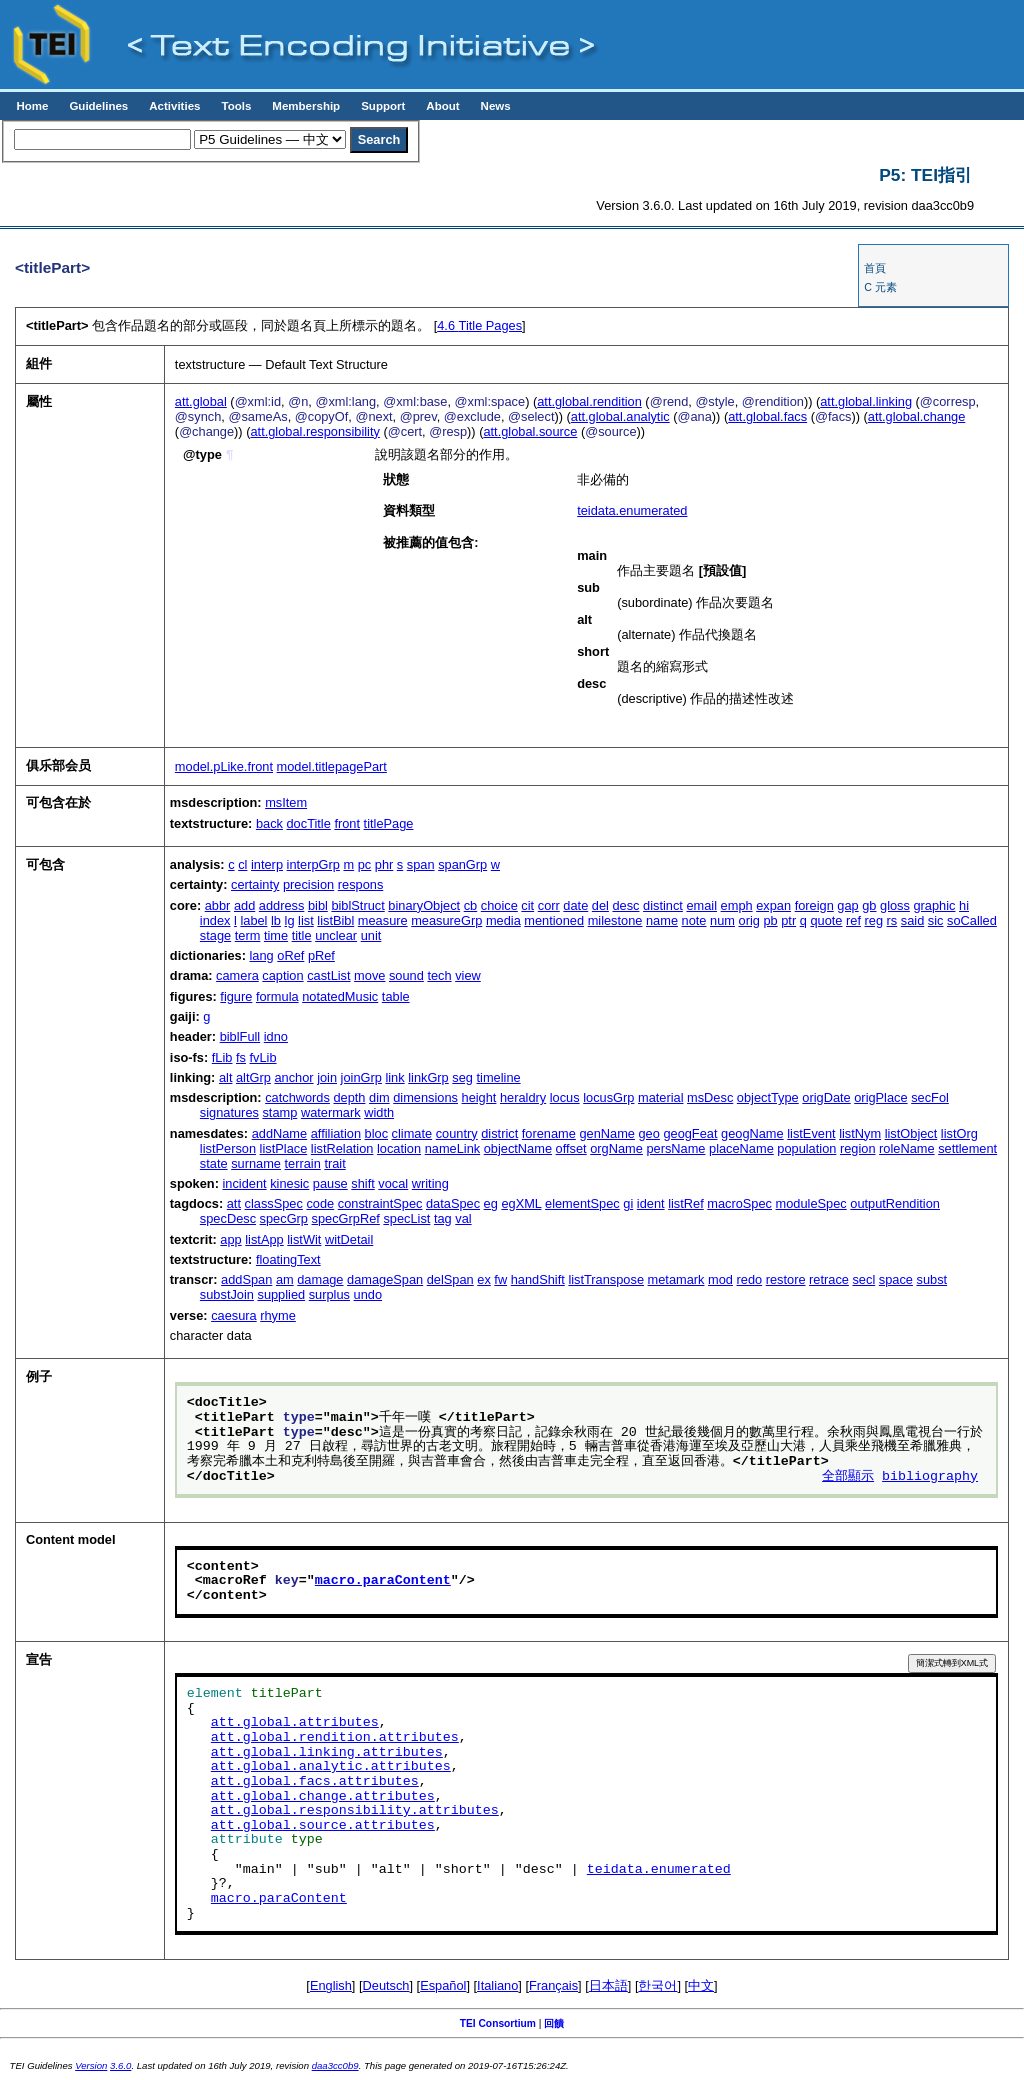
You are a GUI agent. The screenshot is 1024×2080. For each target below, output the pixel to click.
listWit (304, 1239)
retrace (829, 1279)
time (276, 935)
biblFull (240, 1036)
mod (720, 1279)
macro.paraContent (383, 1581)
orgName (616, 1148)
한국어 (657, 1985)
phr (384, 864)
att (234, 1203)
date (575, 905)
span (421, 864)
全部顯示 (848, 1477)
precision (308, 884)
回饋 (554, 2023)
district (499, 1133)
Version (91, 2065)
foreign (814, 905)
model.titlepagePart (332, 766)
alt (226, 1077)
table (396, 996)
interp (267, 864)
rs (892, 920)
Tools (236, 106)
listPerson (228, 1148)
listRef (686, 1203)
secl (863, 1279)
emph (737, 905)
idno (276, 1036)
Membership (306, 106)
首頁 (875, 268)
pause (330, 1183)
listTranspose (606, 1279)
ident (651, 1203)
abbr (218, 905)
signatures (229, 1112)
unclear (336, 935)
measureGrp (446, 920)
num (722, 920)
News (496, 106)
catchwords (297, 1097)
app (230, 1239)
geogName (752, 1133)
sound (406, 975)
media (503, 920)
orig (749, 920)
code (320, 1203)
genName (607, 1133)
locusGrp (608, 1097)
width (379, 1112)
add (244, 905)
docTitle (309, 823)
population (806, 1148)
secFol (930, 1097)
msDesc (710, 1097)
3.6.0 (120, 2065)
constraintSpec (380, 1203)
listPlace (284, 1148)
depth (349, 1097)
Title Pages (479, 325)
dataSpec (453, 1203)
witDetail (349, 1239)
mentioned (554, 920)
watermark (331, 1112)
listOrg (959, 1133)
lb (276, 920)
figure (236, 996)
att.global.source (530, 431)
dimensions (425, 1097)
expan (773, 905)
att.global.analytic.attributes (331, 1767)
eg (491, 1203)
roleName (906, 1148)
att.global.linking (866, 401)
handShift (538, 1279)
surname (256, 1163)
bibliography (930, 1477)
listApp (264, 1239)
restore (786, 1279)
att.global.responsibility (314, 431)
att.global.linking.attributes (327, 1753)
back (269, 823)
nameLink (453, 1148)
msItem (286, 802)
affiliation (336, 1133)
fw (500, 1279)
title (302, 935)
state (214, 1163)
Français (553, 1985)
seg (462, 1077)
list (306, 920)
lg (290, 920)
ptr (788, 920)
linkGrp (428, 1077)
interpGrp (313, 864)
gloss (895, 905)
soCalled (972, 920)
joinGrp (361, 1077)
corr (549, 905)
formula (277, 996)
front (347, 823)
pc (365, 864)
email (701, 905)
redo (750, 1279)
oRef (290, 955)
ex (484, 1279)
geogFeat (690, 1133)
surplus (329, 1294)
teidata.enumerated (632, 510)
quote (826, 920)
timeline (499, 1077)
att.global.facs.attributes (315, 1782)
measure (383, 920)
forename (549, 1133)
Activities (174, 106)
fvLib (263, 1057)
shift (362, 1183)
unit (371, 935)
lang (262, 955)
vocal (393, 1183)
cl (242, 864)
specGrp (284, 1218)
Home (32, 106)
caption (282, 975)
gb (869, 905)
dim (379, 1097)
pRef (321, 955)
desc (625, 905)
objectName (518, 1148)
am (285, 1279)
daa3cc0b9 (335, 2065)
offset (571, 1148)
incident (244, 1183)
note (694, 920)
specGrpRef (346, 1218)
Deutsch (386, 1985)
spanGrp (462, 864)
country (457, 1133)
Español (443, 1985)
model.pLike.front (224, 766)
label (253, 920)
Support (383, 106)
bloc (376, 1133)
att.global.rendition (589, 401)
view (468, 975)
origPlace (880, 1097)
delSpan (450, 1279)
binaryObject (424, 905)
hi (964, 905)
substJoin (227, 1294)
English (331, 1985)
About (442, 106)
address (282, 905)
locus (565, 1097)
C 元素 (880, 287)
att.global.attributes (295, 1723)
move (369, 975)
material (661, 1097)
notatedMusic (340, 996)
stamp (279, 1112)
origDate (826, 1097)
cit (527, 905)
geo (648, 1133)
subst (932, 1279)
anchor (293, 1077)
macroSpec (739, 1203)
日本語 (608, 1985)
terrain (303, 1163)
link (394, 1077)
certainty (255, 884)
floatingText (288, 1259)
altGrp (253, 1077)
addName (280, 1133)
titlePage (389, 823)
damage (320, 1279)
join (327, 1077)
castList (328, 975)
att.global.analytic (620, 416)
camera (237, 975)
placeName (741, 1148)
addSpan (246, 1279)
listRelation (342, 1148)
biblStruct (357, 905)
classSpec (274, 1203)
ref (853, 920)
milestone (615, 920)
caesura (234, 1315)
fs (241, 1057)
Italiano (497, 1985)
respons (361, 884)
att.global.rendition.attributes (335, 1738)
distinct (663, 905)
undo (368, 1294)
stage (215, 935)
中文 (701, 1985)
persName (675, 1148)
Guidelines (98, 106)
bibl (318, 905)
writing (430, 1183)
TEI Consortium (498, 2023)
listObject (911, 1133)
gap (847, 905)
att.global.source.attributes (323, 1826)
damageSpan (385, 1279)
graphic (934, 905)
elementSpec (582, 1203)
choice (499, 905)
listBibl (335, 920)
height (479, 1097)
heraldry (523, 1097)
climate (412, 1133)
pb (770, 920)
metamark (676, 1279)
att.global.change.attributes (323, 1797)
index (215, 920)
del (600, 905)
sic (936, 920)
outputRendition (895, 1203)
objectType (768, 1097)
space (896, 1279)
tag (443, 1218)
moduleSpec (811, 1203)
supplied (281, 1294)
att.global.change (916, 416)
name (662, 920)
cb (471, 905)
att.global (201, 401)
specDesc (228, 1218)
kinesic (289, 1183)
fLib (222, 1057)
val (463, 1218)
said (912, 920)
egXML (521, 1203)
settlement (967, 1148)
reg (874, 920)
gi (628, 1203)
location (399, 1148)
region (858, 1148)
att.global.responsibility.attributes (355, 1811)
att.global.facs (767, 416)
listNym (860, 1133)
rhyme (278, 1315)
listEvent (811, 1133)
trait (334, 1163)
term (248, 935)
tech (439, 975)
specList (406, 1218)
